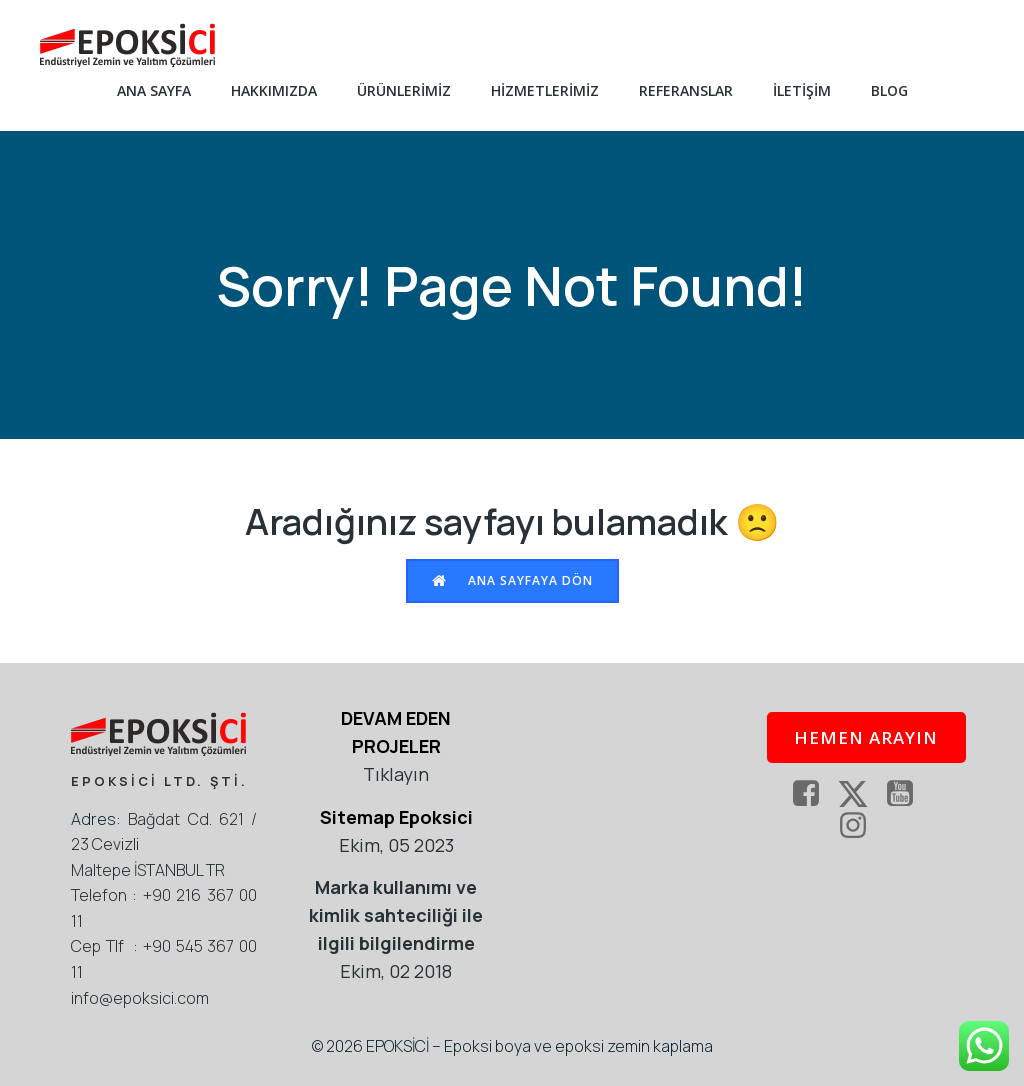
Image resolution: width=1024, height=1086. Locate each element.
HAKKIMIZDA (274, 90)
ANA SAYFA (154, 90)
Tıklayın (396, 774)
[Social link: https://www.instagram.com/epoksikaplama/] (860, 826)
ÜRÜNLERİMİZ (404, 90)
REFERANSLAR (686, 90)
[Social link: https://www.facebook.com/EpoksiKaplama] (813, 794)
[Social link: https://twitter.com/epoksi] (860, 794)
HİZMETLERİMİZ (545, 90)
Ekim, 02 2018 (396, 971)
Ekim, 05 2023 (396, 845)
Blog (889, 90)
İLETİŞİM (802, 90)
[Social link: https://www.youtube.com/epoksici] (907, 794)
